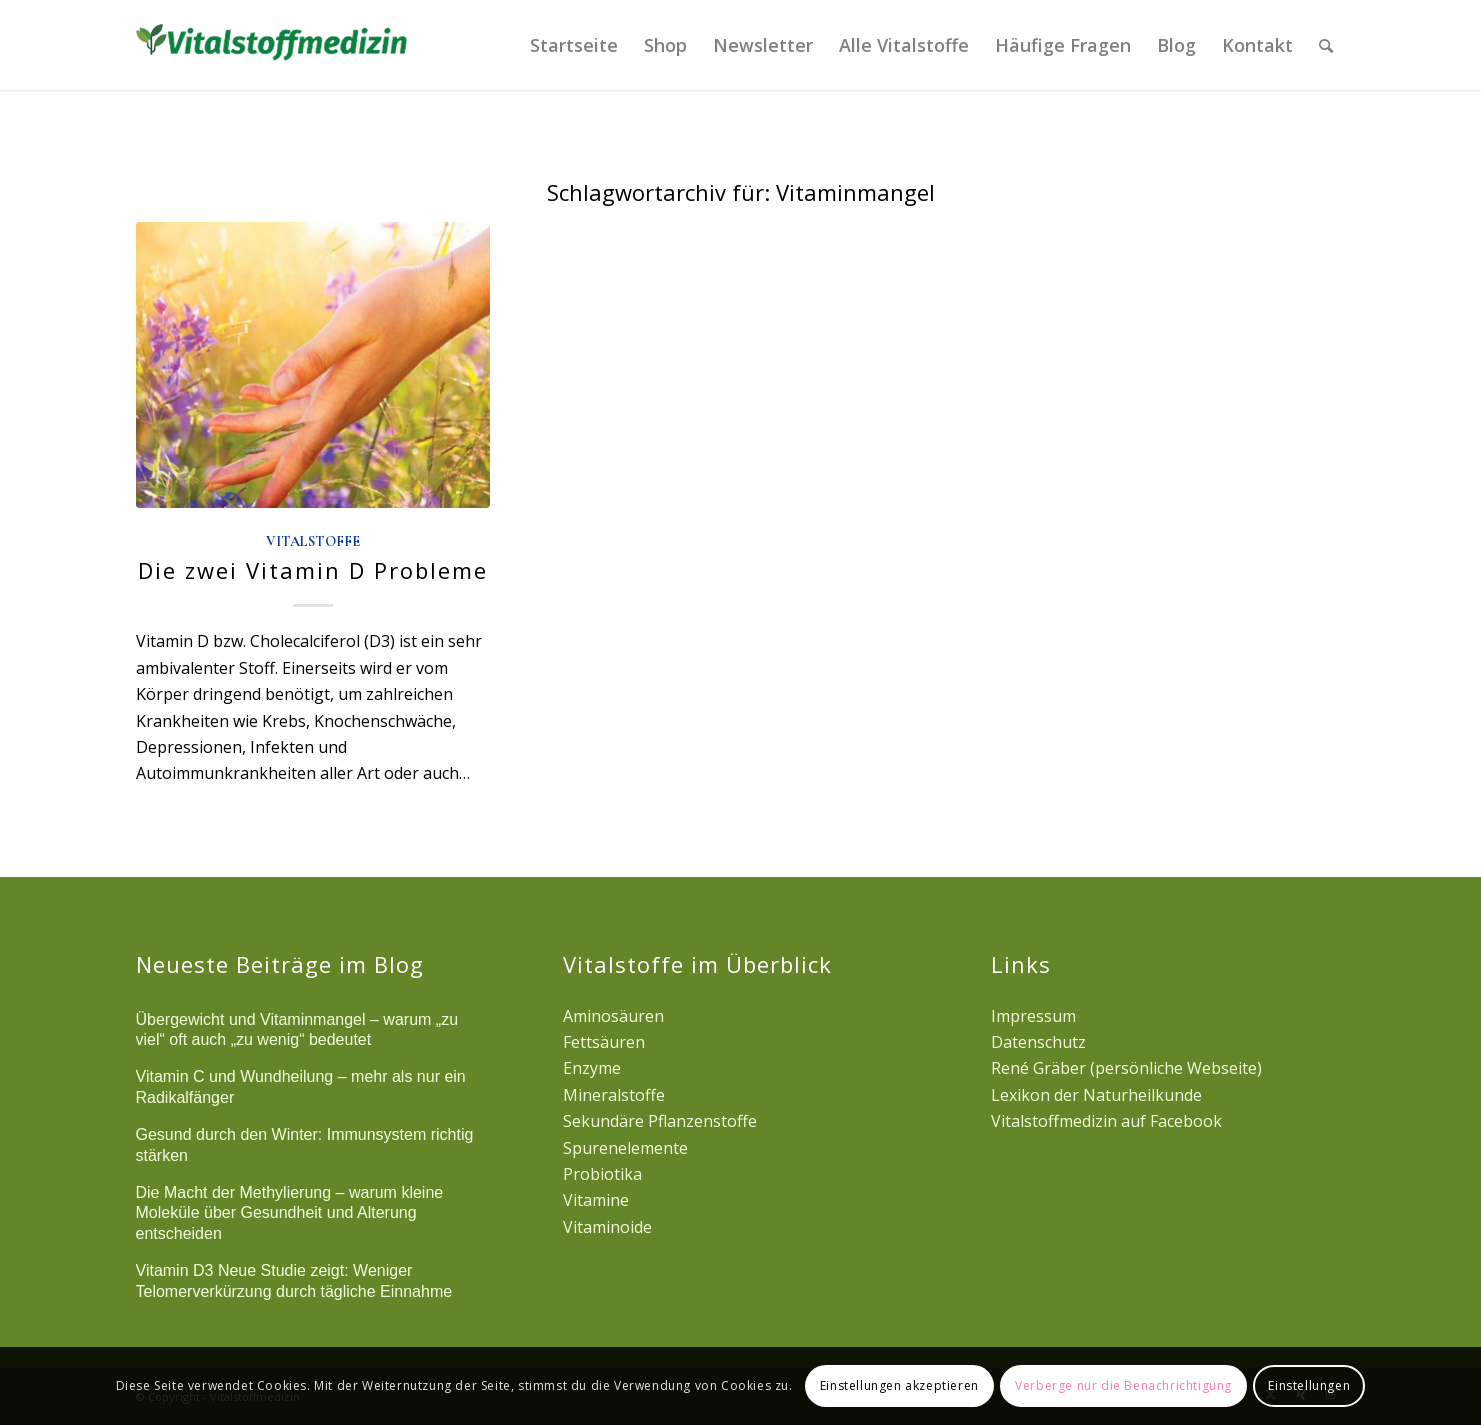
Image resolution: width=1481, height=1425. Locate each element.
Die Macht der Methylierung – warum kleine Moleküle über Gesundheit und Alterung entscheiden (290, 1213)
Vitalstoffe (313, 541)
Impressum (1033, 1016)
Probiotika (602, 1174)
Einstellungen (1309, 1385)
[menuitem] (574, 45)
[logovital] (274, 45)
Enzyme (592, 1068)
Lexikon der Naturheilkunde (1096, 1095)
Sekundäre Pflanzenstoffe (660, 1121)
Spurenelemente (625, 1148)
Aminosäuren (613, 1016)
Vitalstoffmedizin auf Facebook (1106, 1121)
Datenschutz (1038, 1042)
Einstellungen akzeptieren (899, 1385)
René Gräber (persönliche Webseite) (1126, 1068)
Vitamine (596, 1200)
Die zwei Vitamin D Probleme (313, 570)
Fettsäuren (604, 1042)
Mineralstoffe (614, 1095)
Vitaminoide (607, 1227)
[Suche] (1326, 45)
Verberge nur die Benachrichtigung (1123, 1385)
